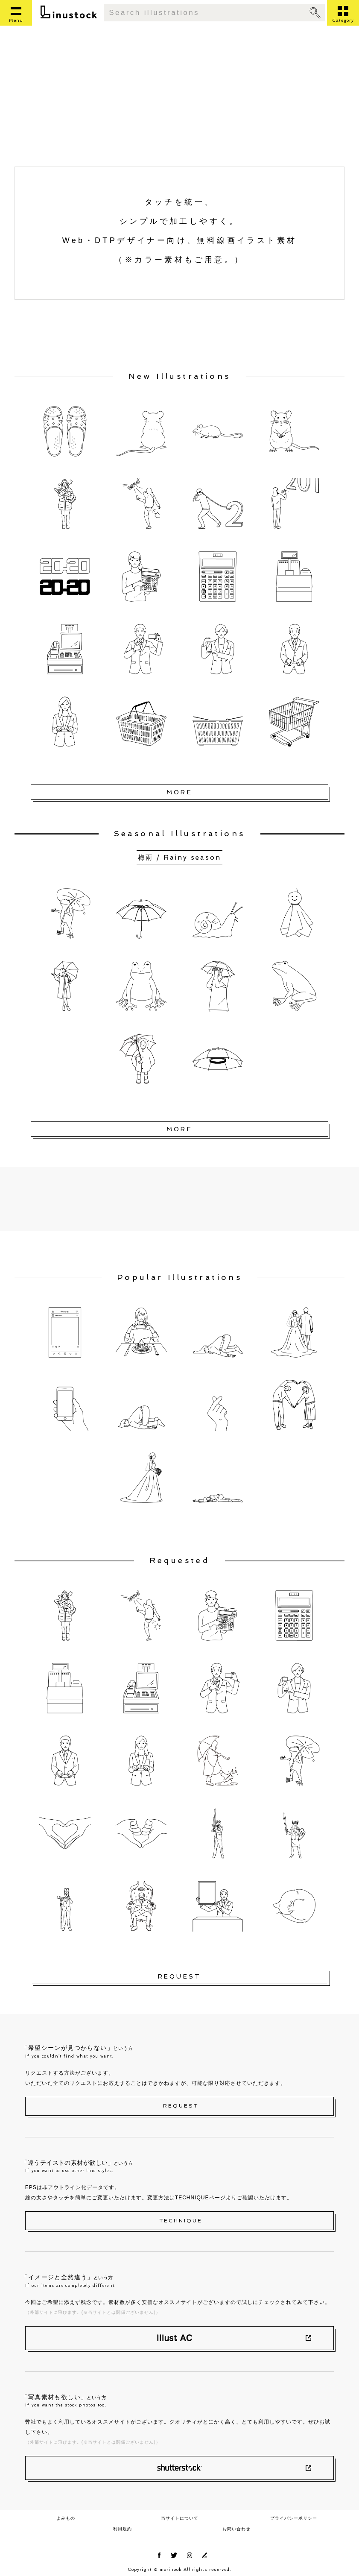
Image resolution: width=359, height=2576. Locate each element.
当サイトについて (179, 2518)
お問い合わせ (236, 2528)
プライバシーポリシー (293, 2518)
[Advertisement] (179, 102)
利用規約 (122, 2528)
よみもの (65, 2518)
